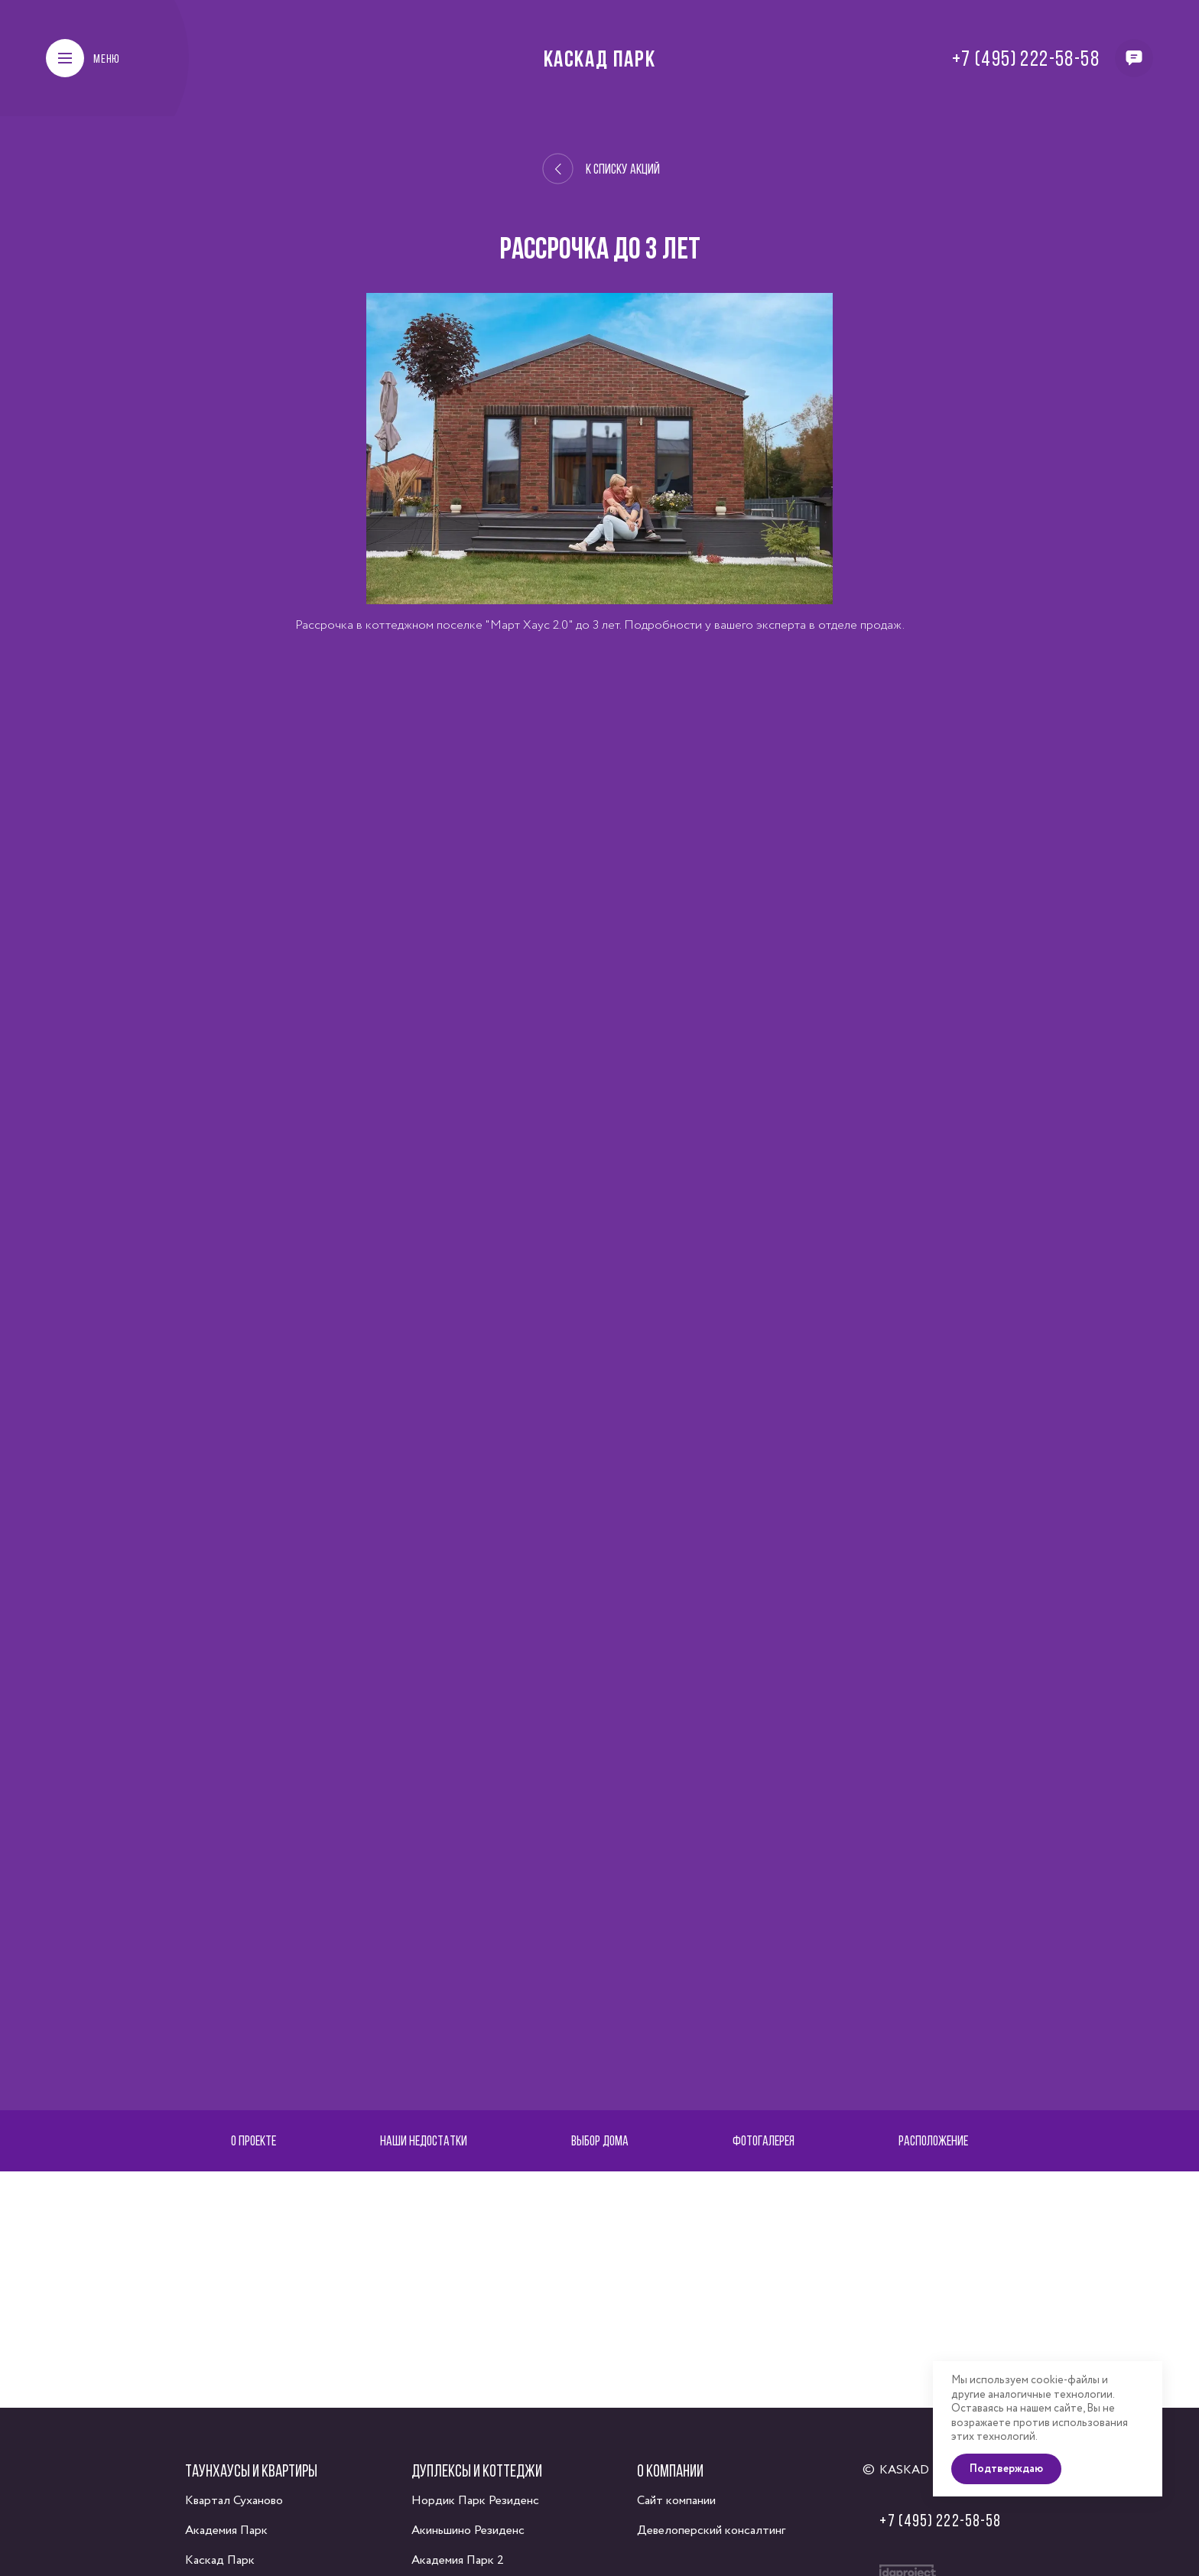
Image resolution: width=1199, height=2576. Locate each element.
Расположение (933, 2140)
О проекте (253, 2140)
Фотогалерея (763, 2140)
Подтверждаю (1006, 2469)
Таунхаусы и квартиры (251, 2470)
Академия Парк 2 (457, 2560)
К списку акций (600, 169)
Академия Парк (226, 2530)
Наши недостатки (423, 2140)
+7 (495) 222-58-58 (1026, 58)
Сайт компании (676, 2500)
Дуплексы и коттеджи (476, 2470)
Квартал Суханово (234, 2500)
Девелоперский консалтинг (711, 2530)
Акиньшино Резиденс (468, 2530)
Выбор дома (600, 2140)
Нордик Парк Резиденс (475, 2500)
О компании (670, 2470)
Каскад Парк (600, 58)
